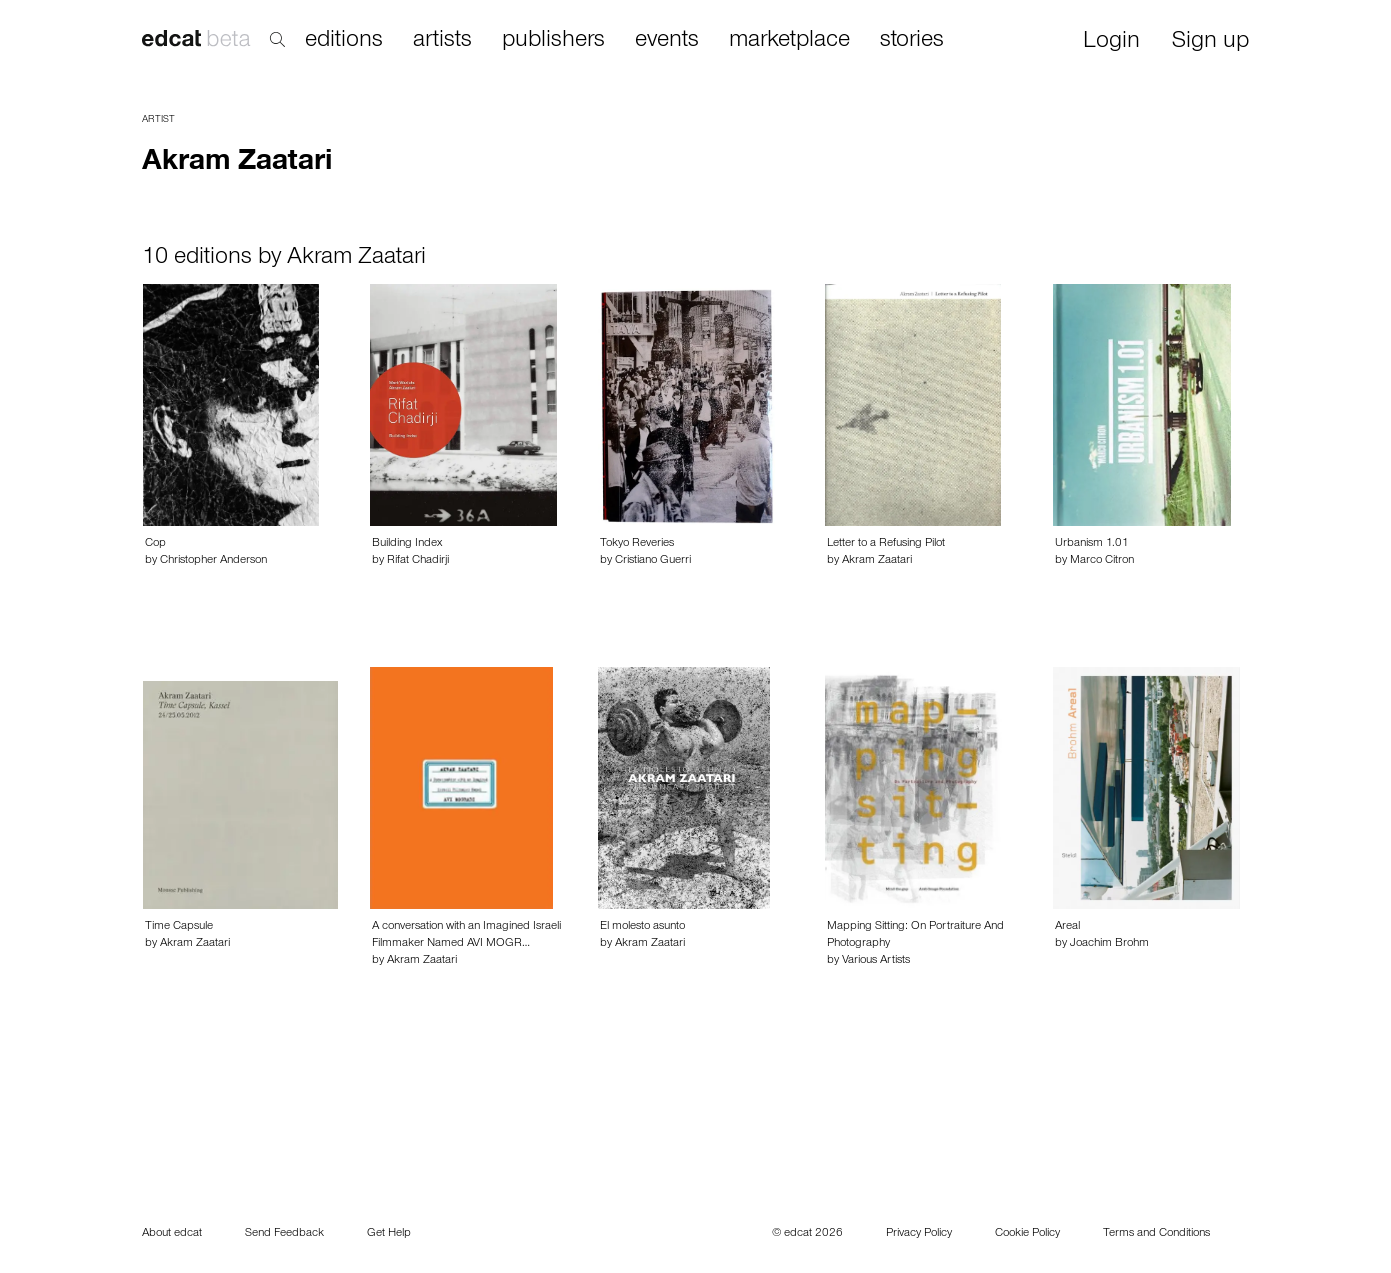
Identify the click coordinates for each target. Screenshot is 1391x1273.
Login (1111, 42)
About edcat (172, 1234)
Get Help (389, 1234)
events (667, 41)
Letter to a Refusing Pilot (886, 544)
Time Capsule (179, 927)
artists (442, 41)
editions (344, 41)
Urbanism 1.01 (1092, 544)
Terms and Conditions (1156, 1234)
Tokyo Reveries (637, 544)
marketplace (789, 41)
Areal (1067, 927)
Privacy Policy (919, 1234)
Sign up (1210, 42)
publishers (553, 41)
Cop (155, 544)
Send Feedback (284, 1234)
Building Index (407, 544)
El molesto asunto (642, 927)
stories (912, 41)
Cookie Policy (1027, 1234)
